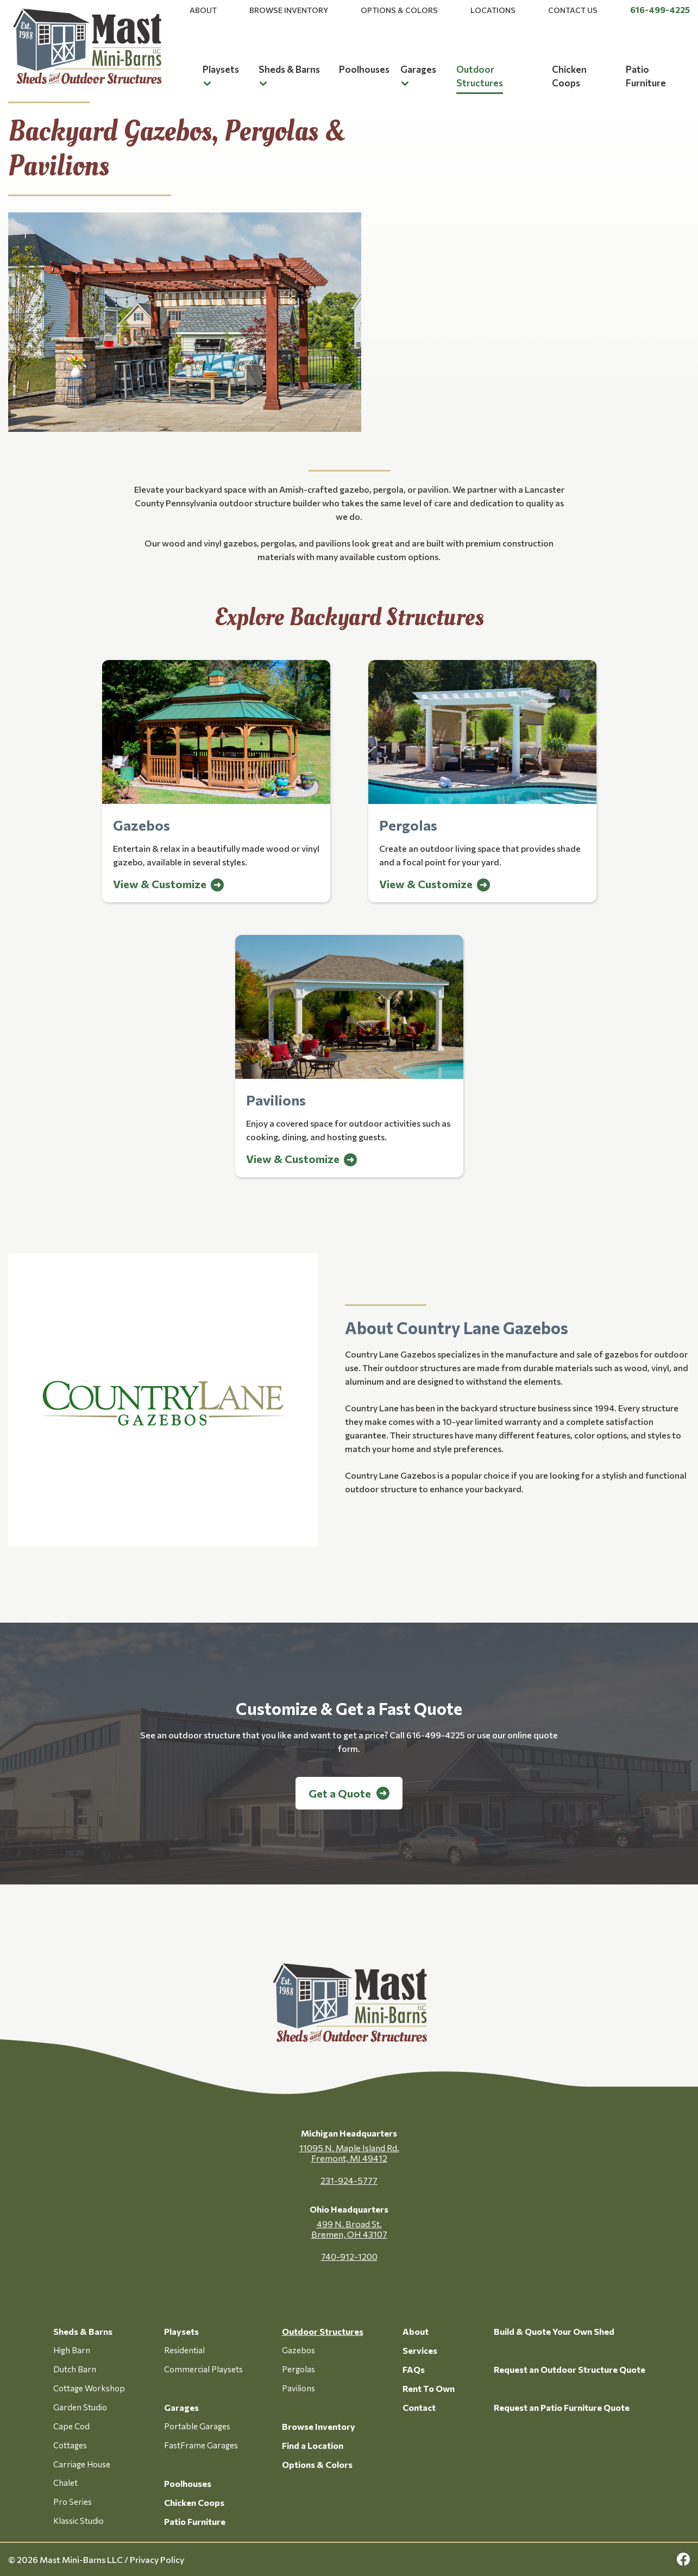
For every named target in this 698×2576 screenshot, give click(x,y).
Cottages (70, 2445)
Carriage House (81, 2464)
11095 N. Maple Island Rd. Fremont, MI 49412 (349, 2153)
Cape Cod (71, 2426)
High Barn (71, 2350)
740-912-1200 (349, 2256)
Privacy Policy (157, 2559)
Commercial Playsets (203, 2369)
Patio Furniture (194, 2521)
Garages (418, 69)
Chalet (65, 2482)
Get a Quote (340, 1793)
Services (420, 2350)
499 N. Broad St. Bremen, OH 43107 (349, 2229)
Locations (492, 10)
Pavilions (298, 2388)
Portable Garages (197, 2426)
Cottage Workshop (89, 2388)
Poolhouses (364, 69)
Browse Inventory (288, 10)
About (203, 10)
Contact (419, 2407)
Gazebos (298, 2350)
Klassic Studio (78, 2520)
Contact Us (573, 10)
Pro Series (72, 2501)
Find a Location (312, 2445)
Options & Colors (399, 10)
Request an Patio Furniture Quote (562, 2407)
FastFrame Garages (201, 2445)
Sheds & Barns (289, 69)
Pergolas (298, 2369)
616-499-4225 (660, 9)
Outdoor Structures (322, 2331)
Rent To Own (429, 2388)
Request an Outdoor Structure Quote (569, 2369)
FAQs (414, 2369)
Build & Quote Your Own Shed (554, 2331)
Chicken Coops (194, 2502)
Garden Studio (80, 2407)
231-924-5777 (349, 2180)
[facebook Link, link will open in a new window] (683, 2559)
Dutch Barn (74, 2369)
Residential (184, 2350)
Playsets (221, 69)
